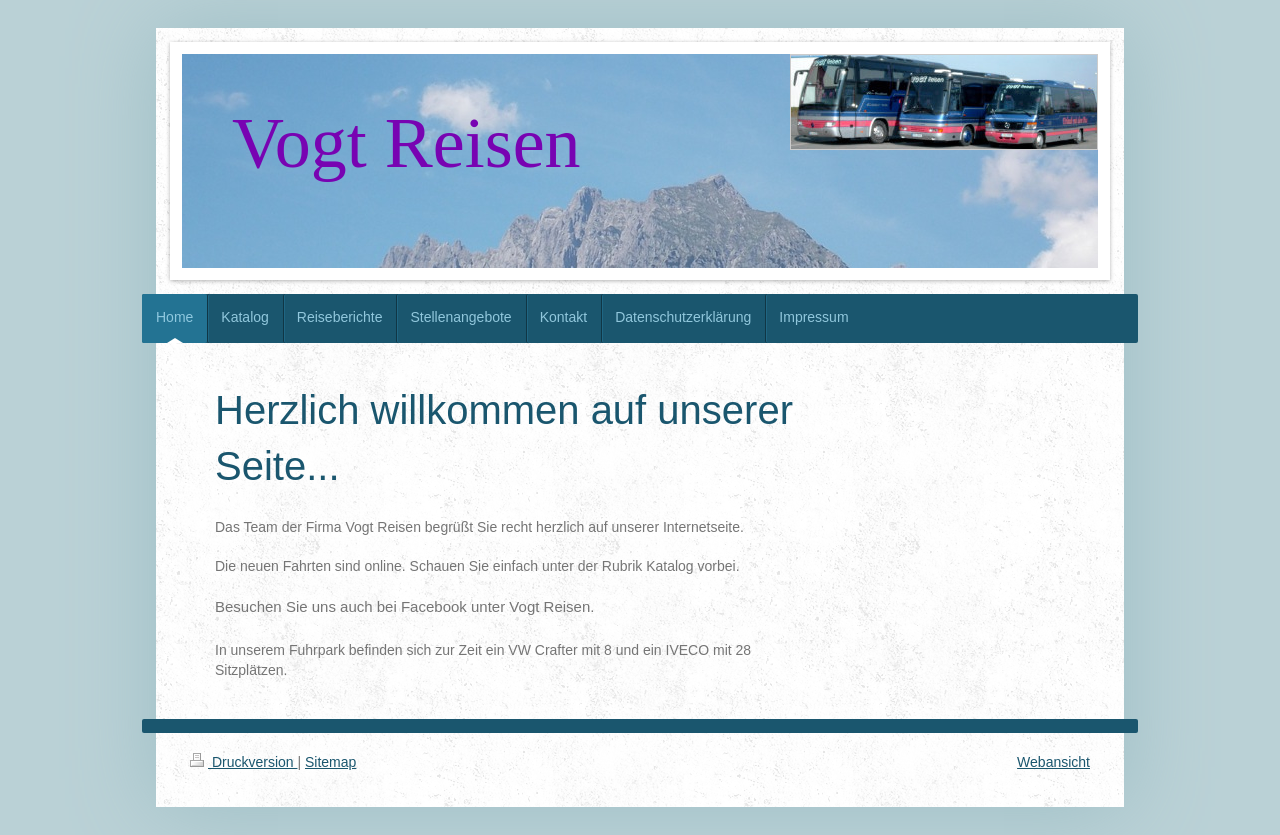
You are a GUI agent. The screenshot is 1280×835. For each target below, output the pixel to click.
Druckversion (243, 762)
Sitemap (330, 762)
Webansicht (1053, 762)
